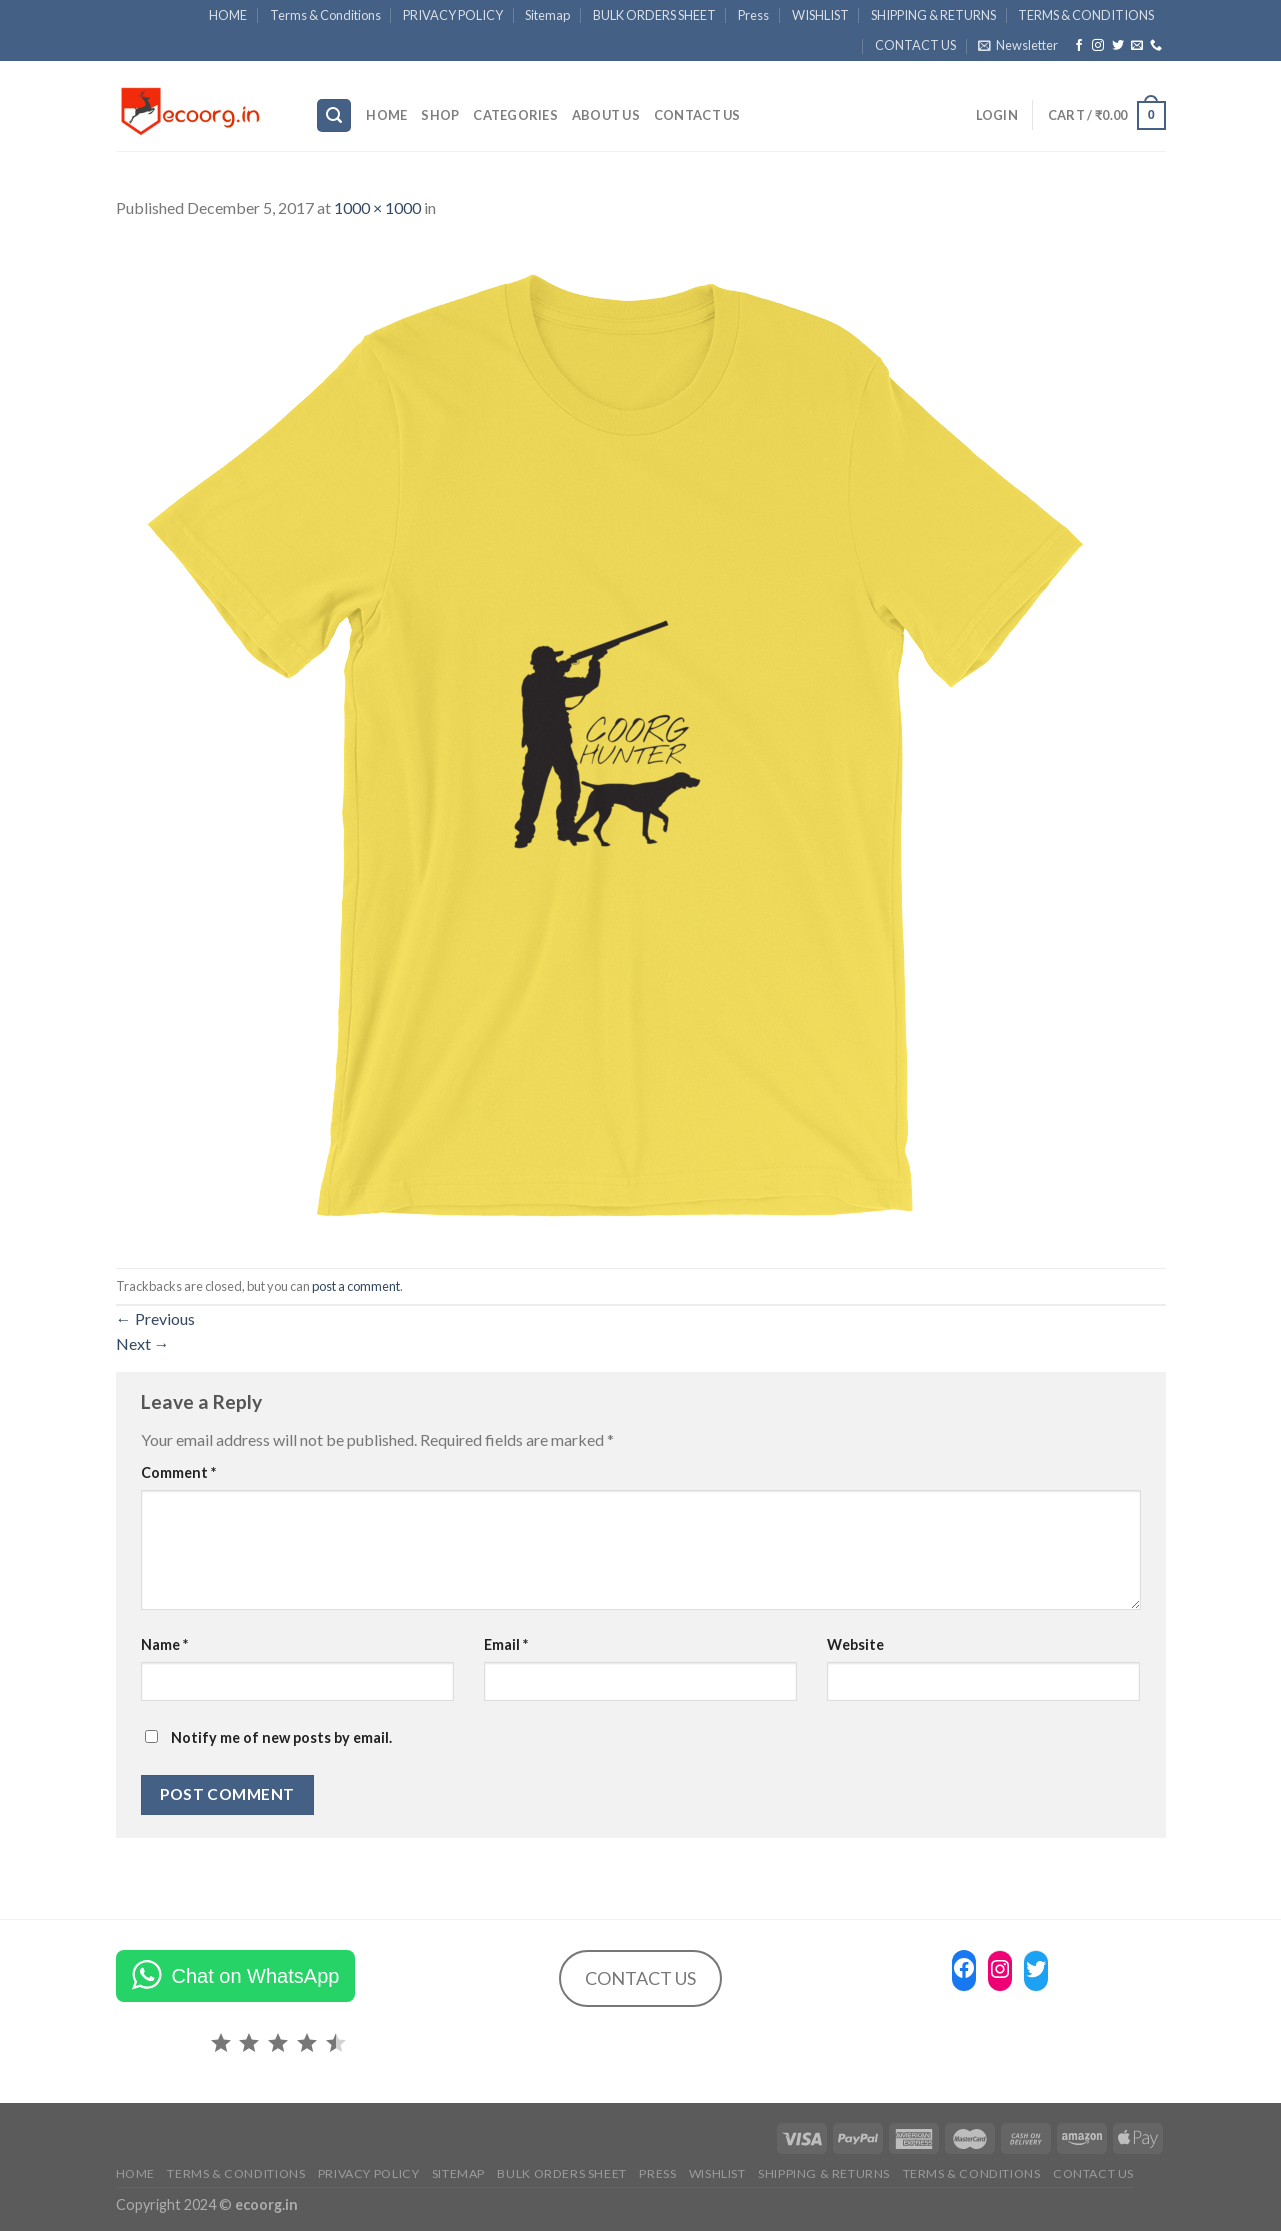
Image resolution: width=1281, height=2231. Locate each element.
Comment (178, 1472)
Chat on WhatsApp (256, 1976)
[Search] (334, 115)
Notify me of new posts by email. (281, 1737)
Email (506, 1644)
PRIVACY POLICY (453, 15)
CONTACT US (915, 45)
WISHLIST (820, 15)
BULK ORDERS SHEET (654, 15)
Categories (515, 115)
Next (143, 1343)
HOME (228, 15)
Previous (155, 1318)
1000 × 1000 (377, 207)
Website (855, 1644)
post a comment (356, 1286)
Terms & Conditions (325, 15)
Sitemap (547, 15)
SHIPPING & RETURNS (933, 15)
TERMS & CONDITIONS (1086, 15)
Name (164, 1644)
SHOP (440, 115)
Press (753, 15)
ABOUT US (606, 115)
